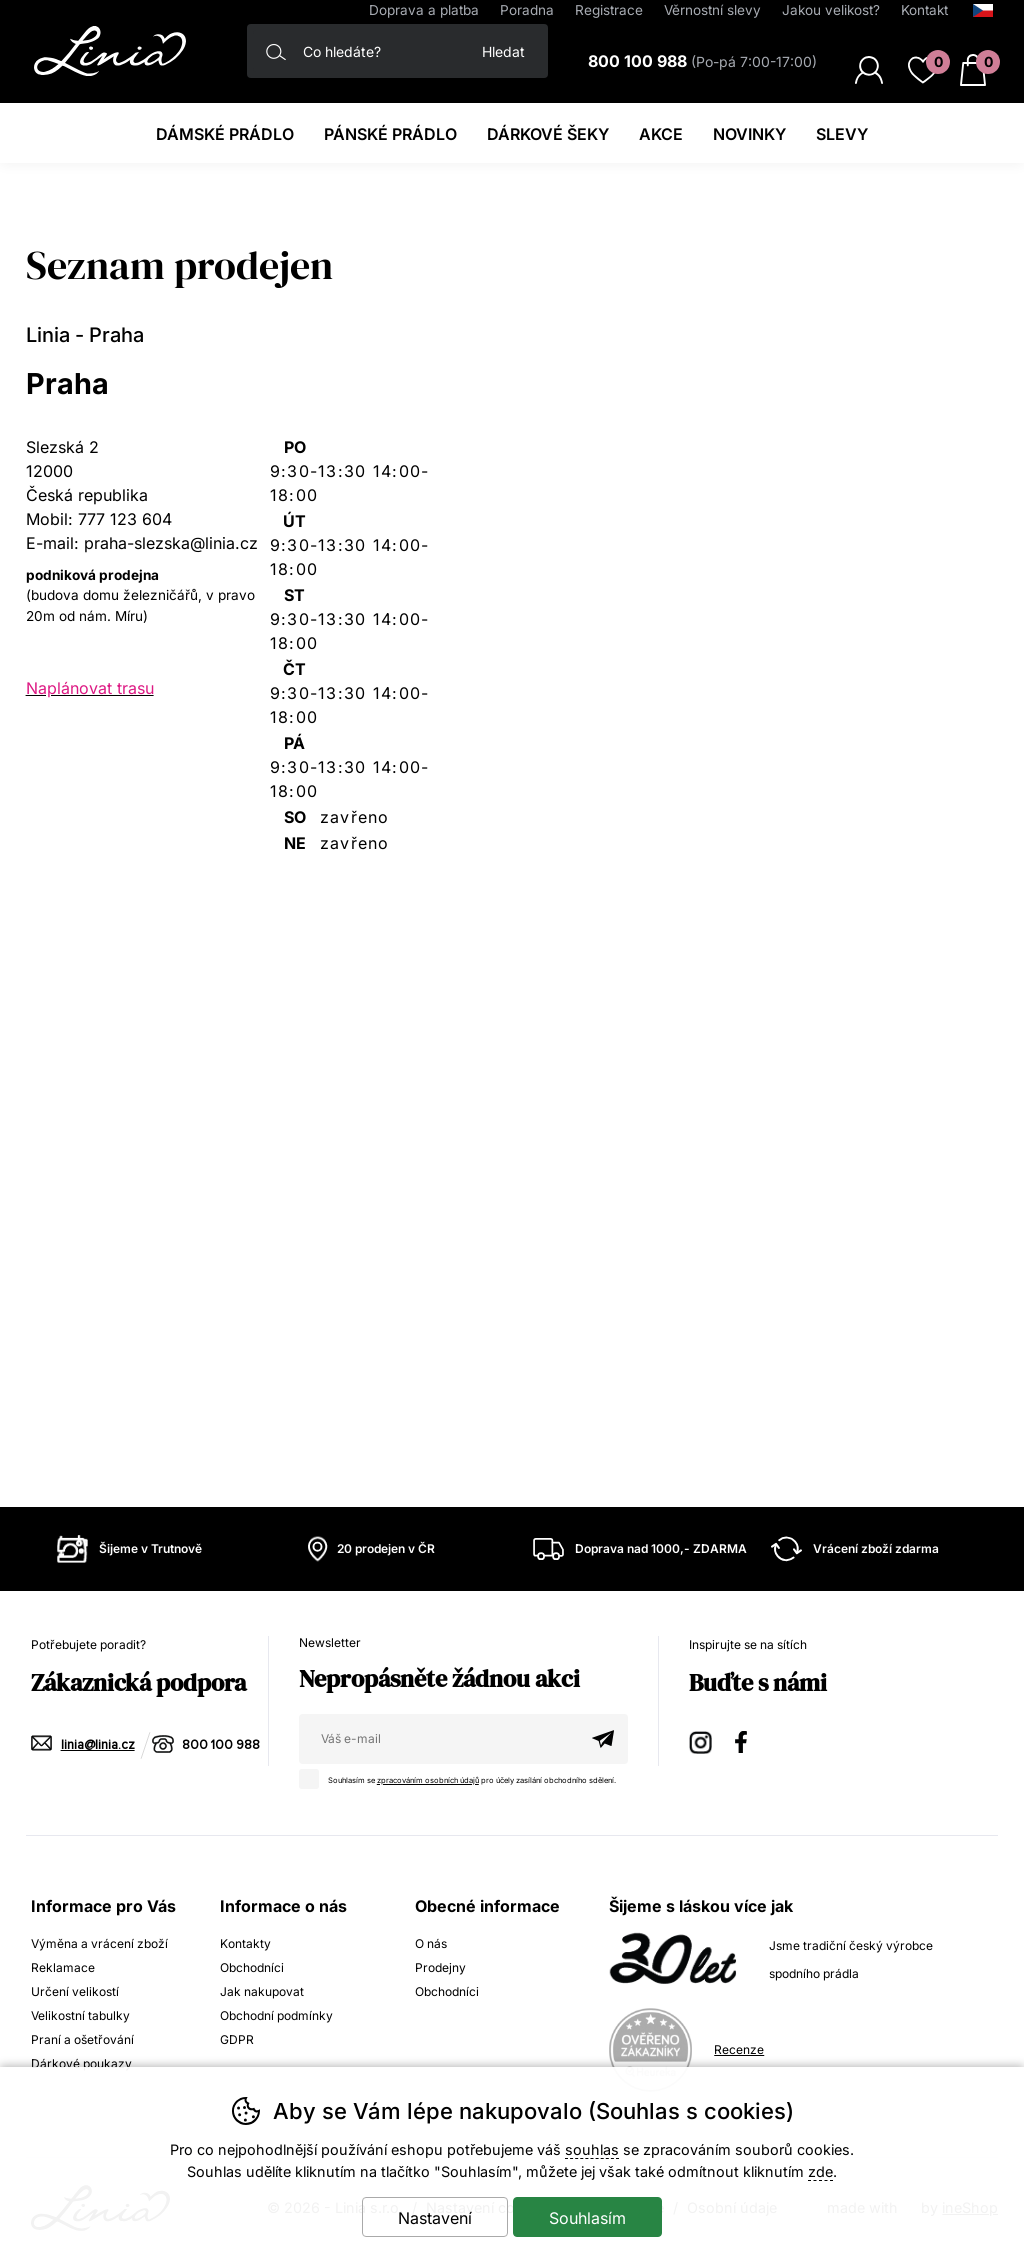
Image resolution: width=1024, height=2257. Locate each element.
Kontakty (245, 1943)
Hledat (503, 51)
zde (820, 2171)
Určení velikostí (75, 1991)
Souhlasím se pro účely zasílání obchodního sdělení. (462, 1777)
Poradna (527, 10)
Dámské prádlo (225, 134)
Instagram (702, 1739)
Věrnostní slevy (712, 10)
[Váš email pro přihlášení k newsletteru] (438, 1739)
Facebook (748, 1739)
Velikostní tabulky (80, 2015)
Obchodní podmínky (276, 2015)
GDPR (237, 2039)
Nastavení (435, 2218)
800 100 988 (221, 1745)
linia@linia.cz (98, 1745)
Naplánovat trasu (90, 688)
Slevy (842, 134)
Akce (661, 134)
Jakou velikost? (831, 10)
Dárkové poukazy (81, 2063)
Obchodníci (252, 1967)
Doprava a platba (424, 10)
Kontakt (924, 10)
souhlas (592, 2149)
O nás (431, 1943)
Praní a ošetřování (82, 2039)
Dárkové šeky (548, 134)
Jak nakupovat (262, 1991)
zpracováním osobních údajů (428, 1780)
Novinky (749, 134)
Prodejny (440, 1967)
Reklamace (63, 1967)
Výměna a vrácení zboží (99, 1943)
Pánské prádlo (390, 134)
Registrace (609, 10)
